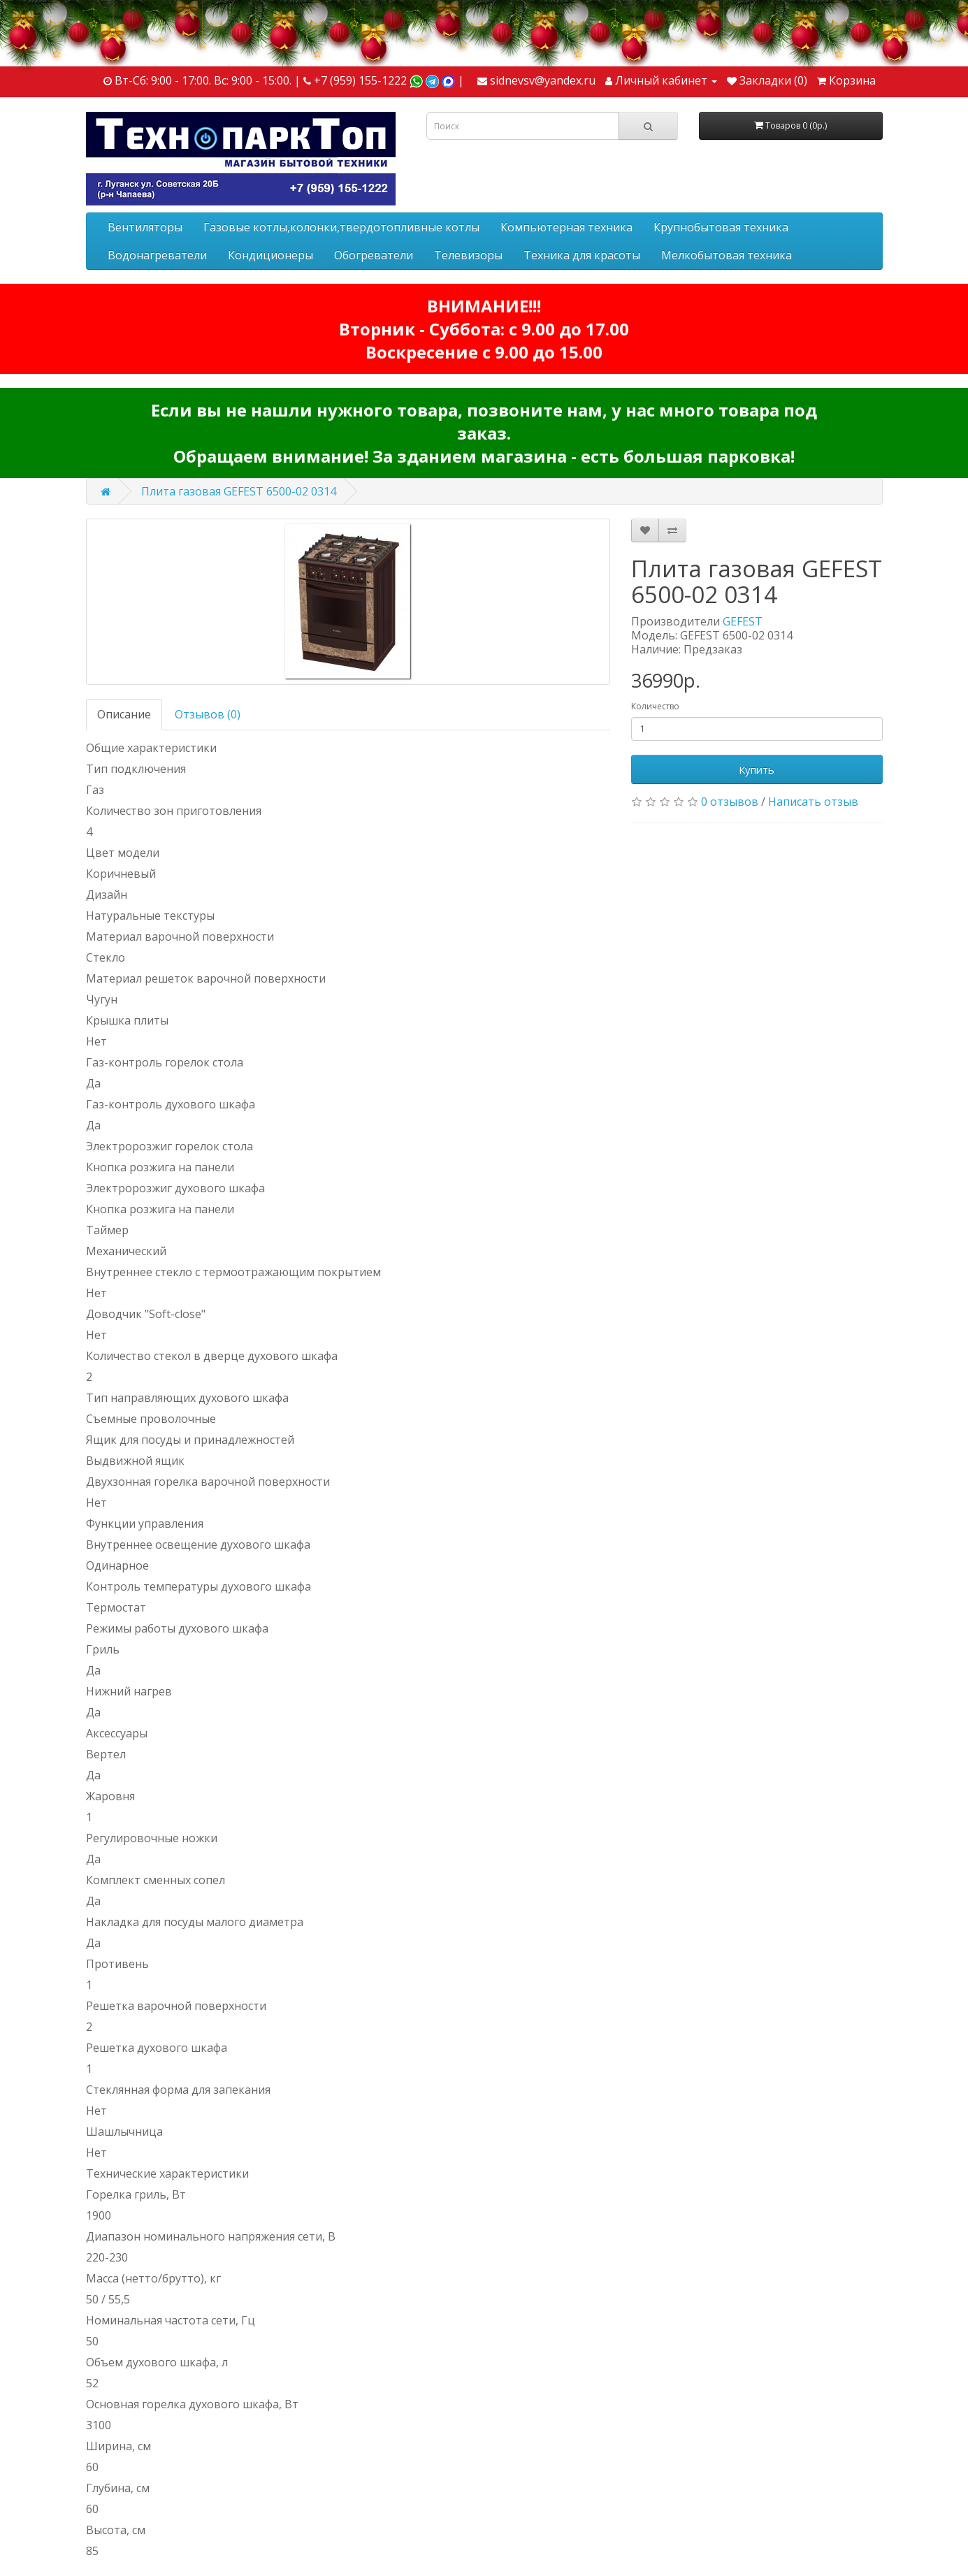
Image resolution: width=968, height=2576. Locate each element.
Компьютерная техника (566, 227)
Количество (655, 706)
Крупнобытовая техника (720, 227)
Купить (756, 769)
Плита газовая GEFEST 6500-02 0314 (238, 491)
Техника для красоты (581, 255)
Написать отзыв (813, 801)
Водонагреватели (157, 255)
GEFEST (743, 621)
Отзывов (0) (207, 714)
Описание (124, 714)
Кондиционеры (270, 255)
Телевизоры (468, 255)
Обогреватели (373, 255)
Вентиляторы (145, 227)
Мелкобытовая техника (726, 255)
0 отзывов (729, 801)
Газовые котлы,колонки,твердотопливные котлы (341, 227)
